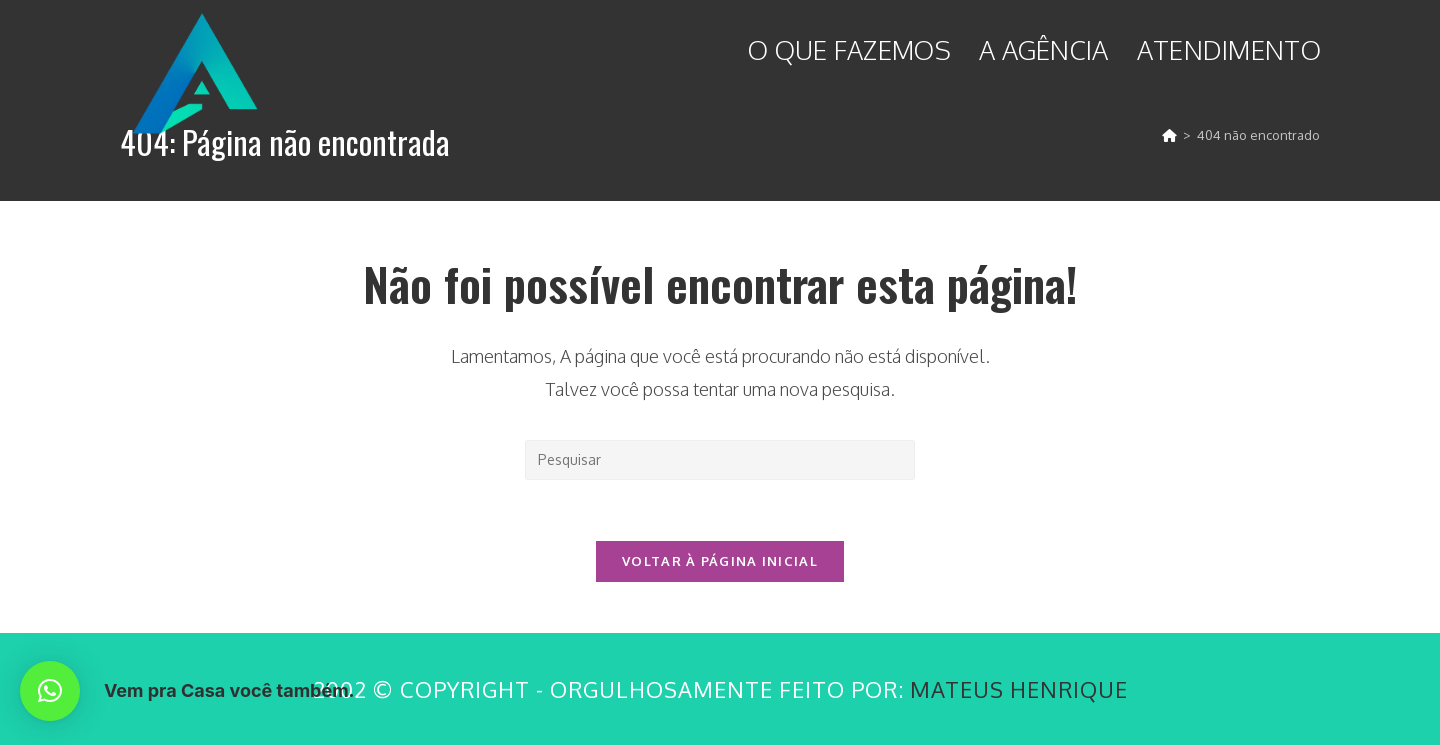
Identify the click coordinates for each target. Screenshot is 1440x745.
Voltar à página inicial (720, 561)
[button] (50, 691)
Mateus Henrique (1019, 689)
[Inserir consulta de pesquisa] (720, 460)
